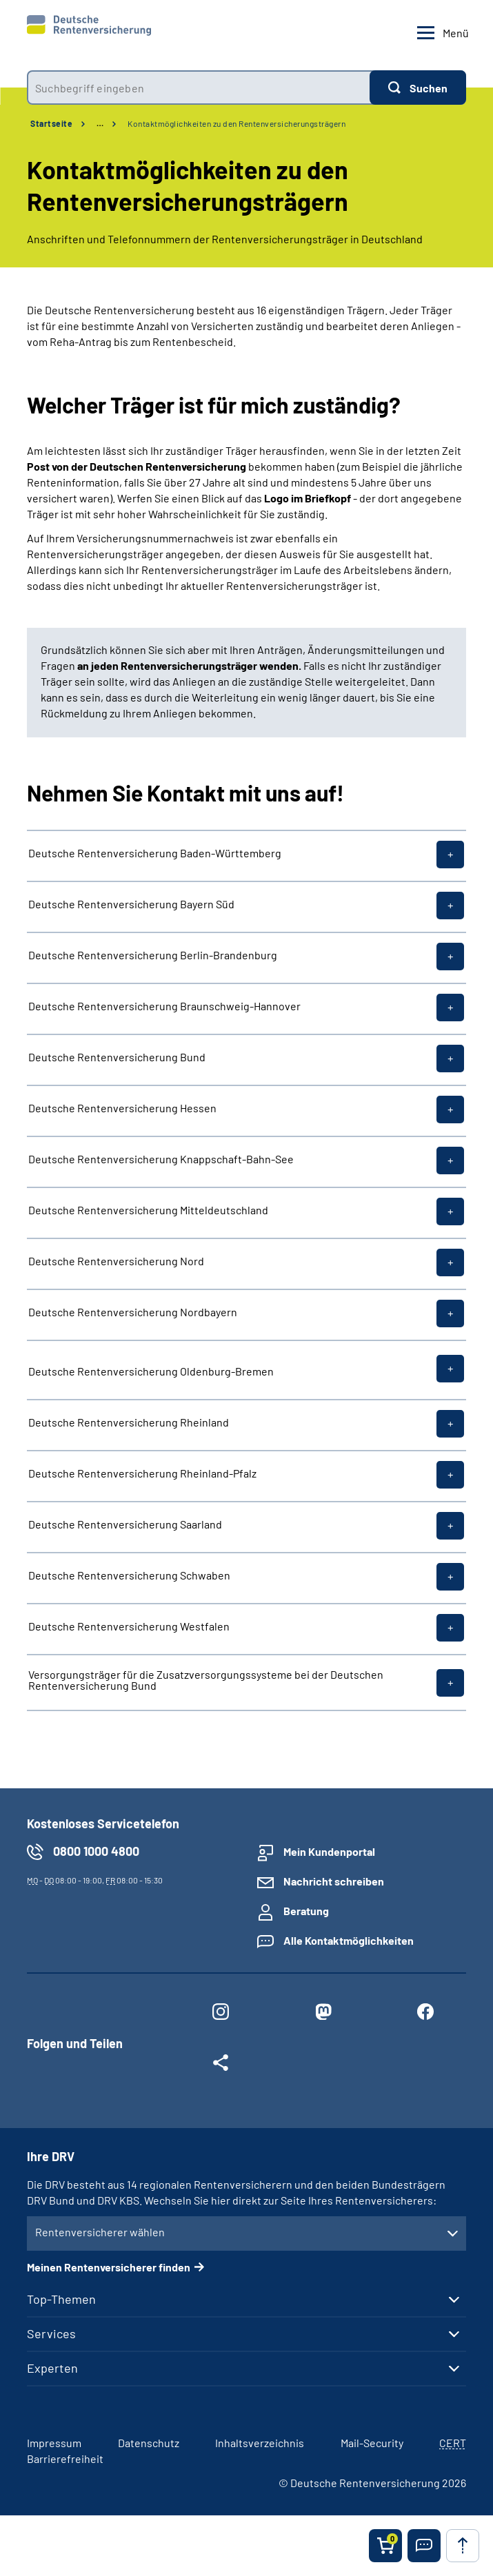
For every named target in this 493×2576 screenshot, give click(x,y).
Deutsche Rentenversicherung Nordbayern (132, 1312)
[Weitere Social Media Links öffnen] (220, 2065)
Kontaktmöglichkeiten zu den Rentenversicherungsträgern (236, 123)
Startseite (51, 123)
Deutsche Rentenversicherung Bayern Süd (131, 904)
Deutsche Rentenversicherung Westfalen (129, 1626)
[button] (424, 2545)
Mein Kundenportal (329, 1851)
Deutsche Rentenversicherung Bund (116, 1057)
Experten (52, 2368)
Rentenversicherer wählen (100, 2231)
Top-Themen (61, 2299)
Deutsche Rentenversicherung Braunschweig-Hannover (164, 1006)
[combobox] (198, 87)
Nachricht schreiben (333, 1881)
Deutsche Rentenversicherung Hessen (122, 1108)
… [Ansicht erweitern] (100, 123)
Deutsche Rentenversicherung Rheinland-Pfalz (142, 1473)
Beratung (306, 1910)
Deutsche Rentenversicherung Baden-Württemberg (154, 853)
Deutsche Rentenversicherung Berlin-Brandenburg (152, 955)
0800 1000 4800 (96, 1851)
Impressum (54, 2442)
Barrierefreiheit (65, 2458)
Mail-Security (372, 2442)
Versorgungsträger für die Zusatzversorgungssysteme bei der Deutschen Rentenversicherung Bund (205, 1680)
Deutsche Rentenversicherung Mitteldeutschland (148, 1210)
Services (51, 2333)
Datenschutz (148, 2442)
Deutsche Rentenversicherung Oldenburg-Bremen (151, 1370)
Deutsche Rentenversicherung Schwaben (129, 1575)
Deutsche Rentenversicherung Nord (116, 1261)
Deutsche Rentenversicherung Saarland (125, 1524)
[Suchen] (418, 87)
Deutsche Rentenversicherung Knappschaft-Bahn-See (161, 1159)
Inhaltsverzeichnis (259, 2442)
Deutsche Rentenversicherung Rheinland (128, 1422)
